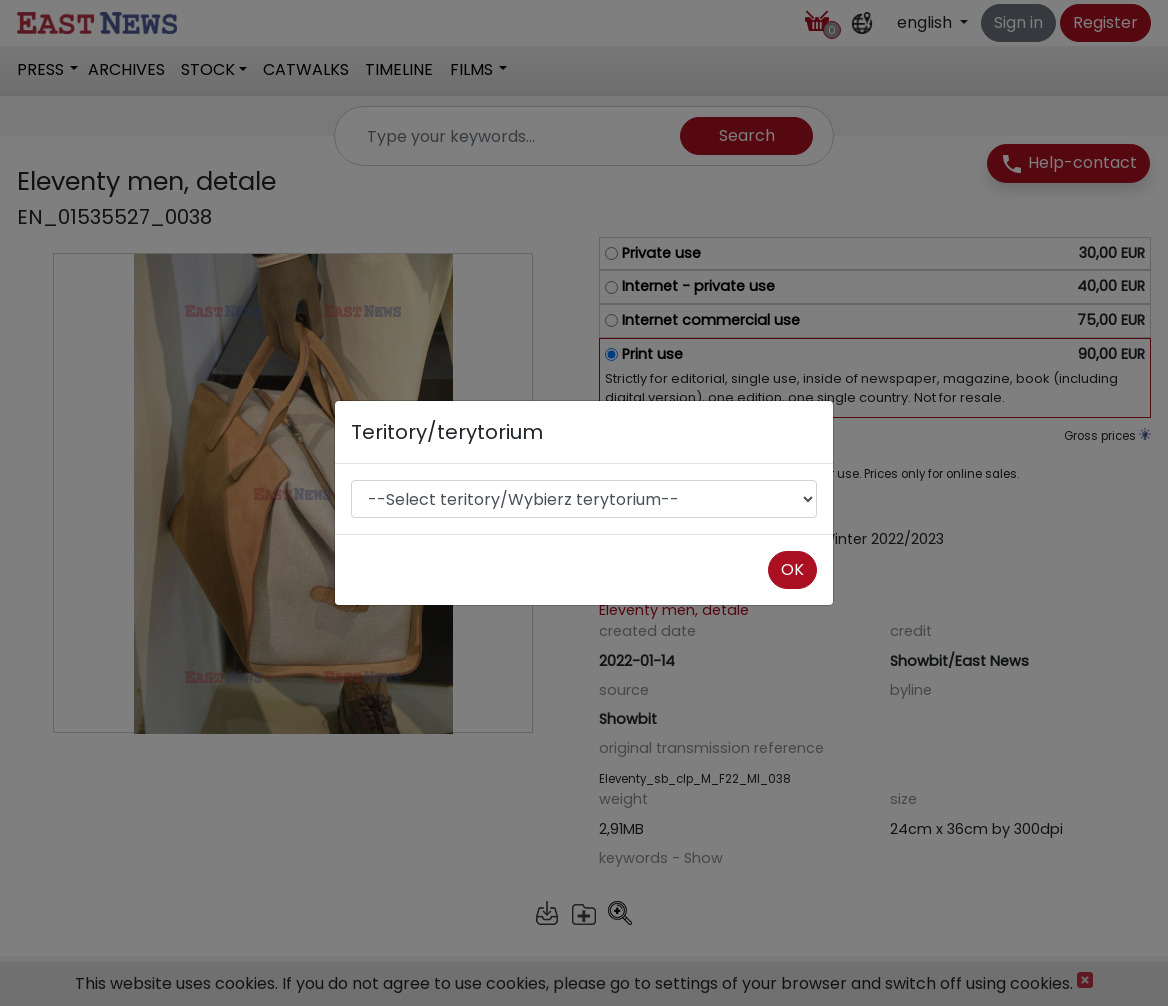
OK (792, 569)
